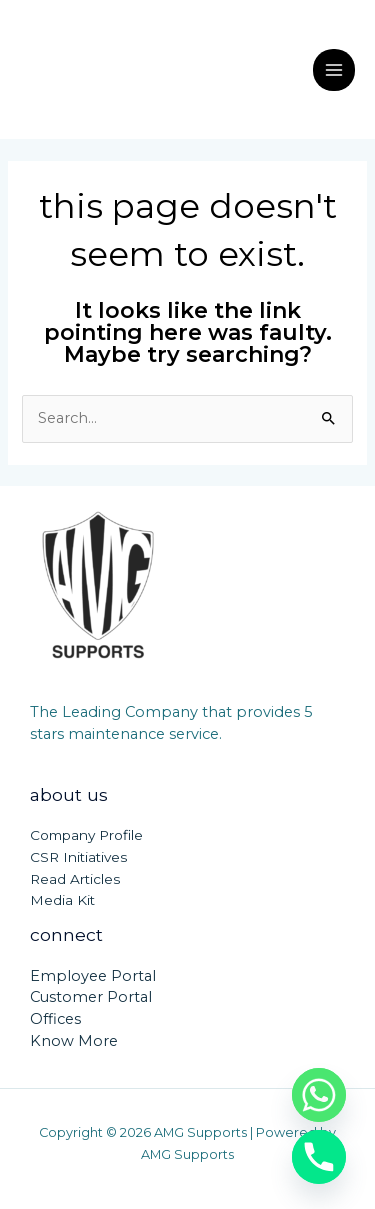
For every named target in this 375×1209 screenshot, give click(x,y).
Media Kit (62, 900)
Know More (74, 1041)
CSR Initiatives (78, 857)
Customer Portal (91, 997)
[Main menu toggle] (334, 70)
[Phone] (319, 1157)
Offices (55, 1019)
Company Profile (86, 835)
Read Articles (75, 879)
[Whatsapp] (319, 1095)
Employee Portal (93, 976)
